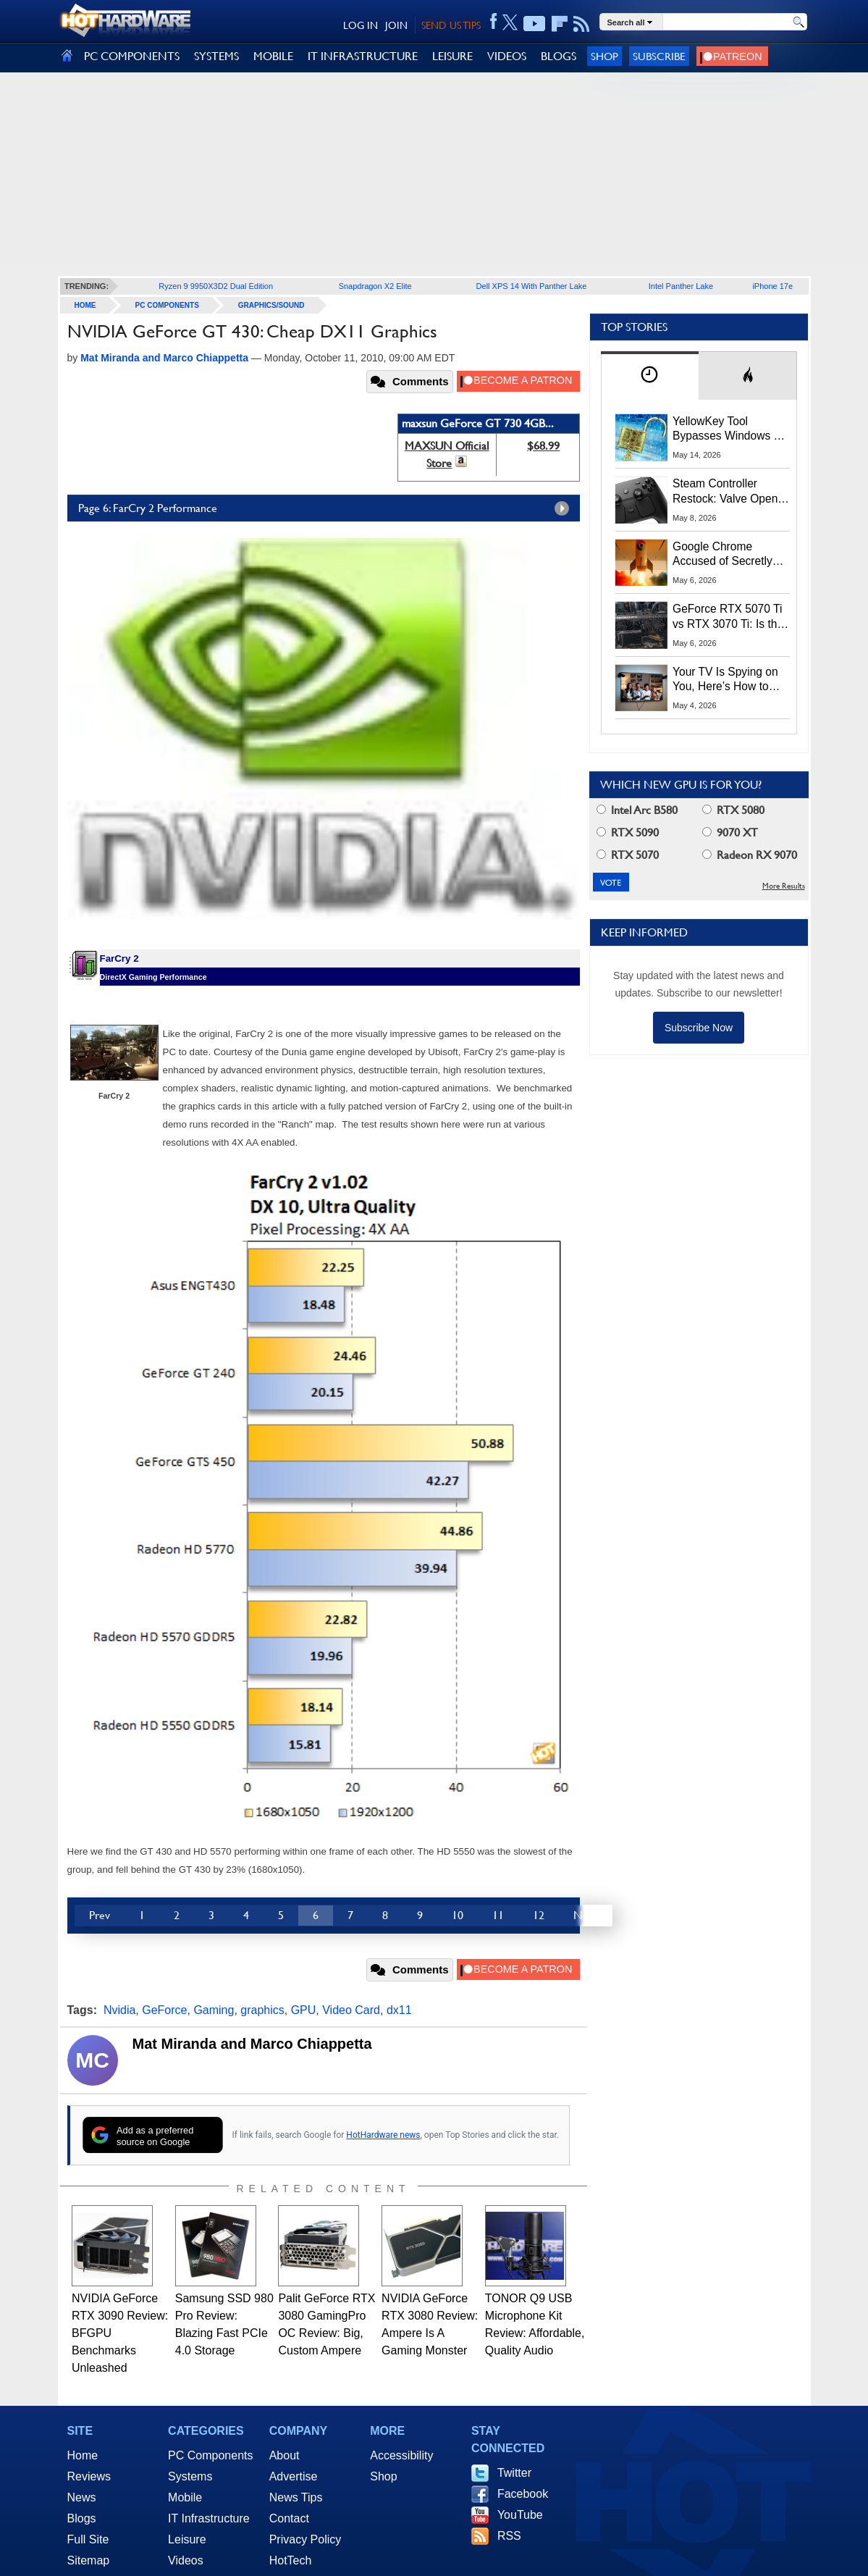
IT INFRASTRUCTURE (363, 56)
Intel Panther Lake (681, 286)
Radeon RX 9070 (749, 855)
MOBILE (273, 56)
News (81, 2497)
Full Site (88, 2539)
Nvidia (119, 2010)
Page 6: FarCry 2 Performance (327, 508)
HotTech (290, 2560)
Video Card (351, 2010)
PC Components (167, 305)
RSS (509, 2536)
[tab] (650, 375)
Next (585, 1915)
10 (457, 1915)
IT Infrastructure (209, 2518)
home (85, 305)
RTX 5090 (628, 832)
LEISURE (452, 56)
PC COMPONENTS (132, 56)
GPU (303, 2010)
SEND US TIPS (451, 25)
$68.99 (543, 446)
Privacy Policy (305, 2539)
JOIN (396, 25)
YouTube (520, 2515)
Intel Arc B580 (637, 810)
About (284, 2455)
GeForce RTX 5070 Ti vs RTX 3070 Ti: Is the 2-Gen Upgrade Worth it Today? (728, 617)
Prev (99, 1915)
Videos (185, 2560)
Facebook (522, 2494)
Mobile (185, 2497)
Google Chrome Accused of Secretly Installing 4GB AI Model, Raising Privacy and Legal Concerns (730, 554)
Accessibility (401, 2455)
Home (82, 2455)
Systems (190, 2476)
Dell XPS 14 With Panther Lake (531, 286)
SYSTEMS (216, 56)
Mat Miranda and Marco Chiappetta (252, 2044)
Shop (604, 56)
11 (498, 1915)
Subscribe (659, 56)
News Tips (296, 2497)
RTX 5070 (628, 855)
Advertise (293, 2476)
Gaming (213, 2010)
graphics (262, 2010)
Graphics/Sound (271, 305)
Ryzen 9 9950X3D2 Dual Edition (216, 286)
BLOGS (558, 56)
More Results (783, 886)
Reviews (89, 2476)
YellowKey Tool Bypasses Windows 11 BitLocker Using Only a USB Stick (730, 429)
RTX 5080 (733, 810)
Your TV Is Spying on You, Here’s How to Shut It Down (725, 680)
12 (538, 1915)
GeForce (164, 2010)
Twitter (514, 2473)
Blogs (81, 2518)
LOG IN (360, 25)
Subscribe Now (699, 1027)
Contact (289, 2518)
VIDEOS (506, 56)
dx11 (399, 2010)
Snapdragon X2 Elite (375, 286)
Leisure (187, 2539)
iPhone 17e (772, 286)
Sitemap (88, 2560)
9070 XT (730, 832)
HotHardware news (383, 2135)
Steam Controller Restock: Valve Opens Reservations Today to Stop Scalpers (728, 491)
